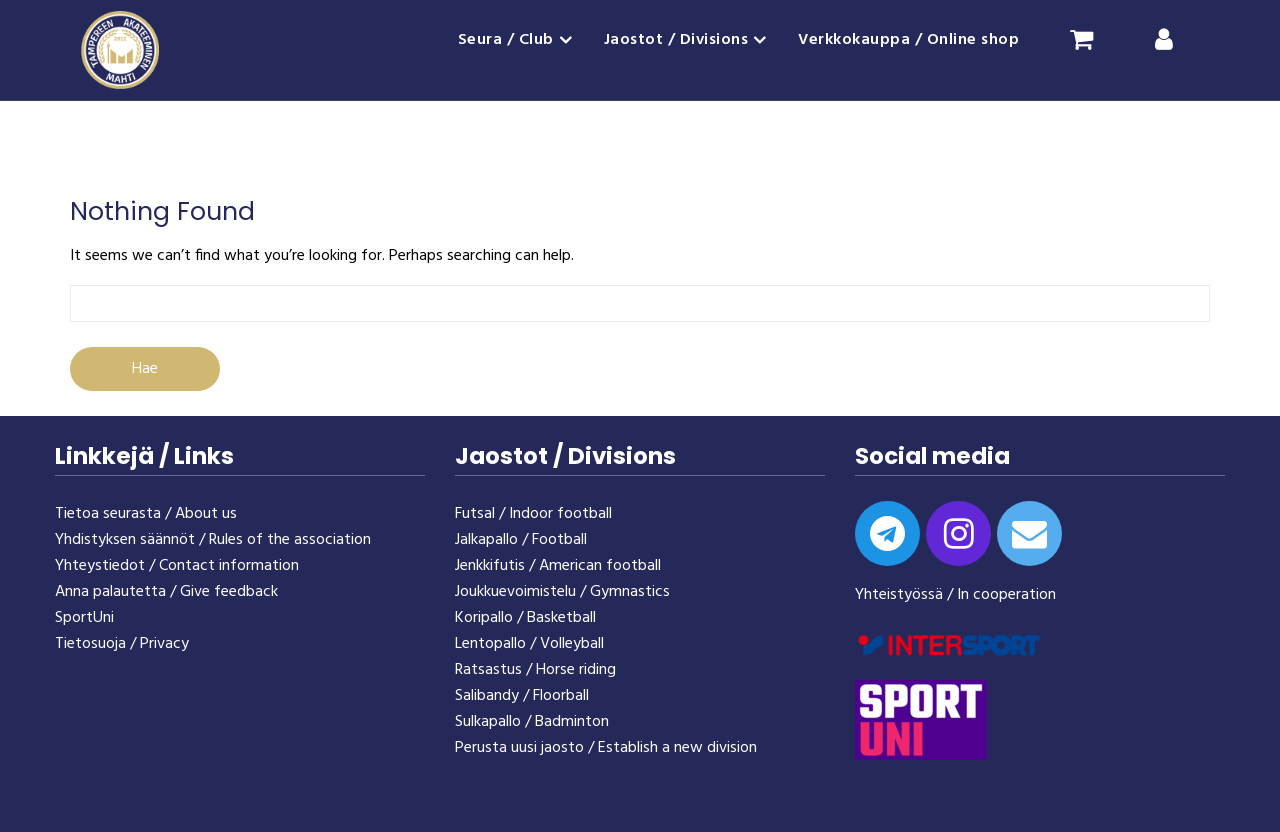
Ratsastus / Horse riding (535, 670)
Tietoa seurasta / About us (146, 514)
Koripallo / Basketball (525, 618)
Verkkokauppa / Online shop (908, 40)
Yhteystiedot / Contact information (177, 566)
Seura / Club (506, 40)
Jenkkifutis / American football (558, 566)
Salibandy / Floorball (522, 696)
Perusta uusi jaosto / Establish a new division (606, 748)
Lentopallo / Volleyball (529, 644)
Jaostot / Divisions (676, 40)
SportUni (84, 618)
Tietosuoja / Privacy (122, 644)
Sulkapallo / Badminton (532, 722)
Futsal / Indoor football (533, 514)
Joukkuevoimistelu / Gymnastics (562, 592)
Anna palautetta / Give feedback (166, 592)
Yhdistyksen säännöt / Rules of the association (213, 540)
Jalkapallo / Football (521, 540)
